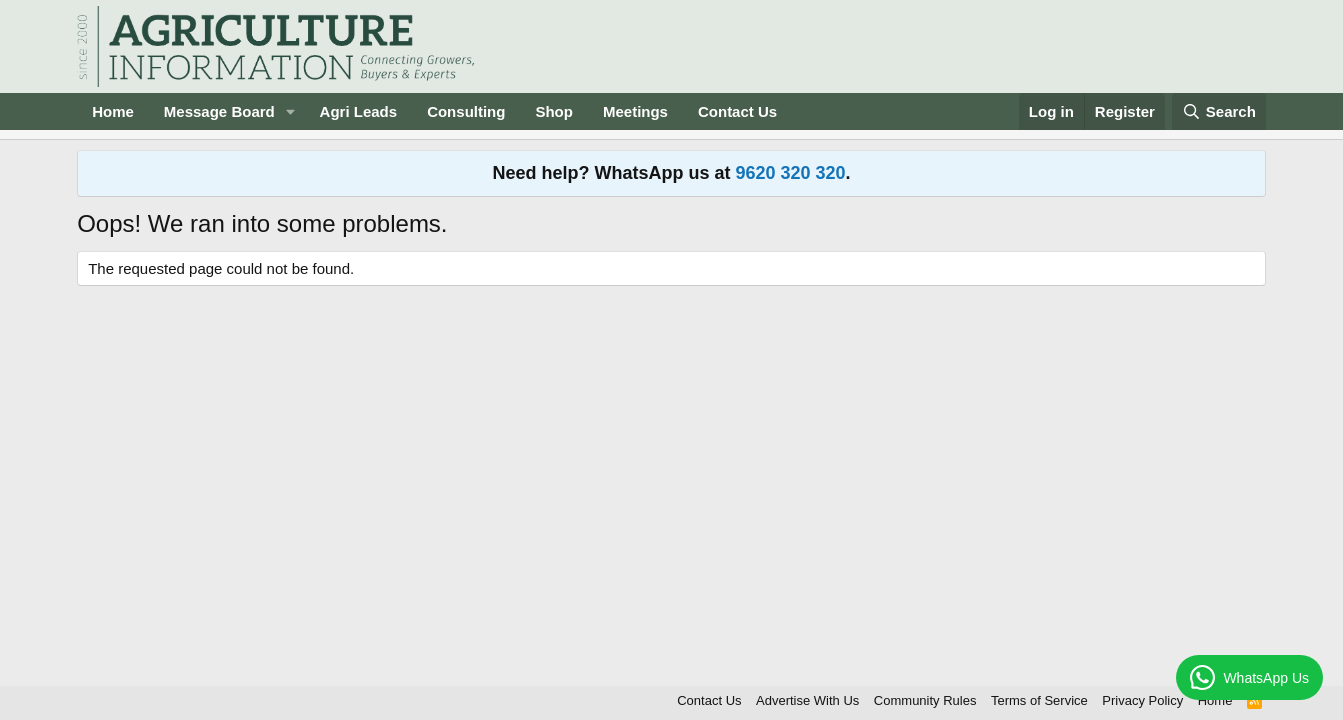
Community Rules (925, 700)
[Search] (1219, 111)
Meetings (635, 111)
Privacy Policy (1142, 700)
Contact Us (737, 111)
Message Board (219, 111)
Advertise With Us (807, 700)
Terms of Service (1039, 700)
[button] (291, 111)
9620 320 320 (790, 173)
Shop (554, 111)
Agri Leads (359, 111)
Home (113, 111)
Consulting (466, 111)
